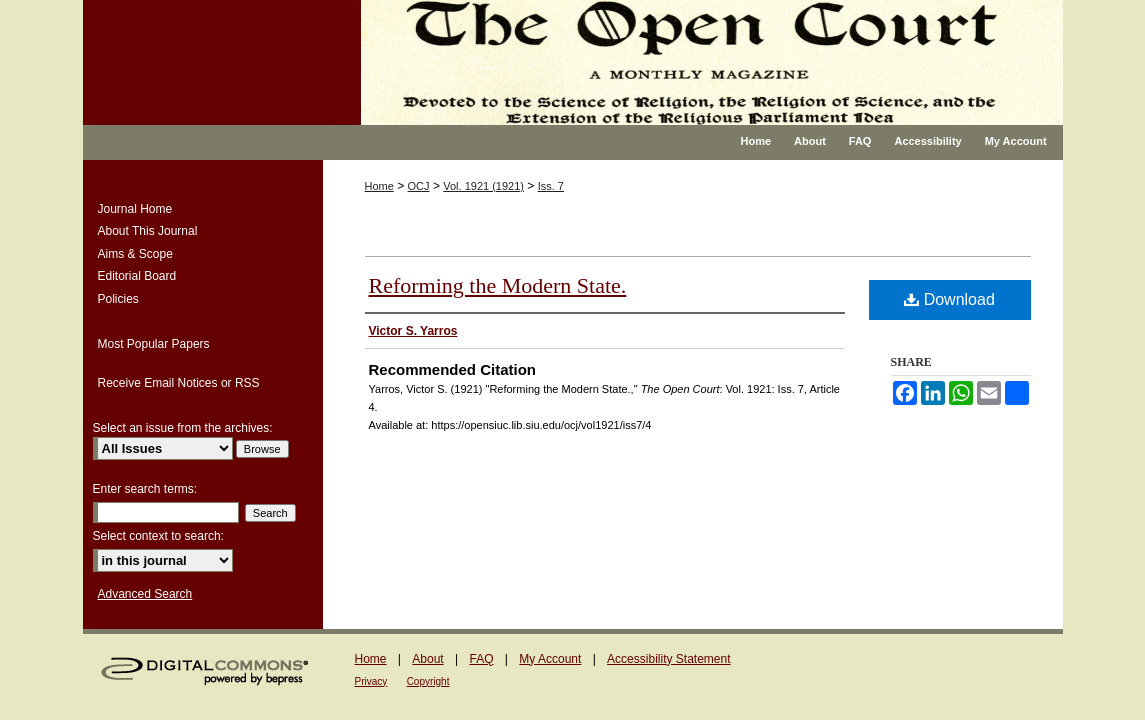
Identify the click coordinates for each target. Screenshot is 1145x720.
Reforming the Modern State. (498, 285)
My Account (550, 659)
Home (379, 186)
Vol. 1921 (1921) (483, 186)
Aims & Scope (135, 254)
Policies (118, 299)
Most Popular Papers (154, 344)
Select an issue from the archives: (183, 428)
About (427, 659)
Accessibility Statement (668, 659)
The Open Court (697, 62)
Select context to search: (158, 536)
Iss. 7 (551, 186)
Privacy (371, 681)
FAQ (481, 659)
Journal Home (135, 209)
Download (949, 299)
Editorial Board (137, 276)
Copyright (428, 681)
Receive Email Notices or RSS (179, 383)
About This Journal (148, 231)
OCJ (419, 186)
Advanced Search (145, 594)
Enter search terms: (145, 489)
